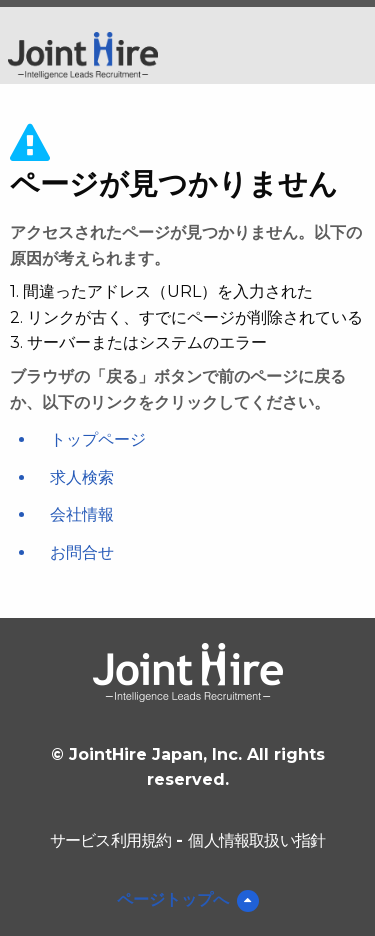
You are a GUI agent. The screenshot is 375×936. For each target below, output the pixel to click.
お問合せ (82, 552)
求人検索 (82, 477)
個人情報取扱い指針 (256, 840)
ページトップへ (173, 899)
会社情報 (82, 514)
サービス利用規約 (111, 840)
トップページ (98, 439)
